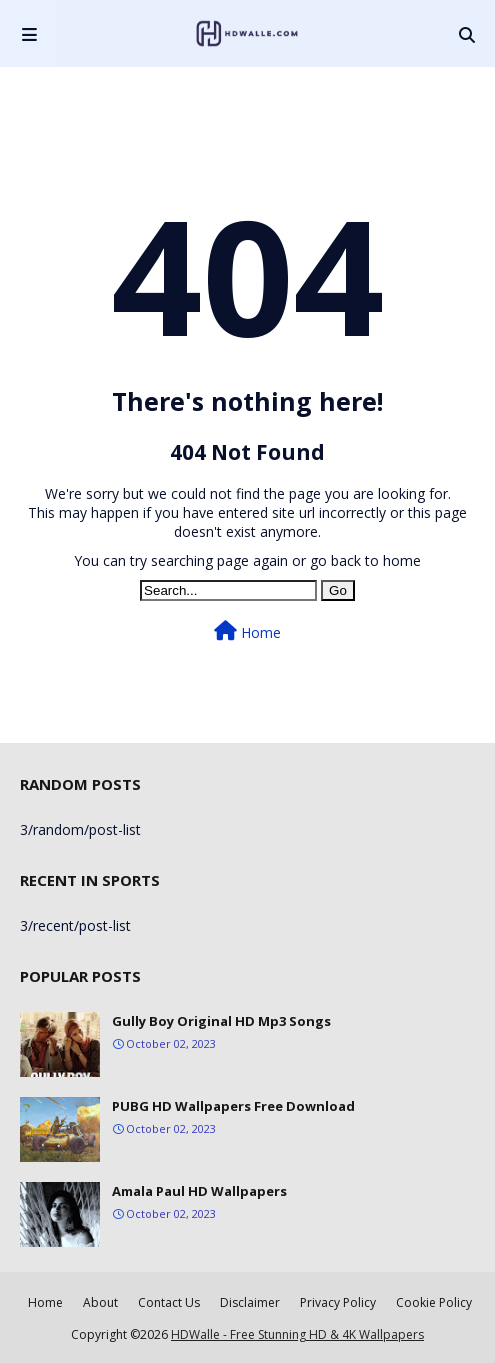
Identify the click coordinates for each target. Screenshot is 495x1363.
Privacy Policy (338, 1302)
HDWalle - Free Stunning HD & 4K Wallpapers (297, 1334)
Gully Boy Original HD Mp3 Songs (221, 1021)
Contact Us (169, 1302)
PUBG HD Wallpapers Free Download (233, 1106)
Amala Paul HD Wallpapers (199, 1191)
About (100, 1302)
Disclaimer (250, 1302)
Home (247, 631)
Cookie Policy (434, 1302)
